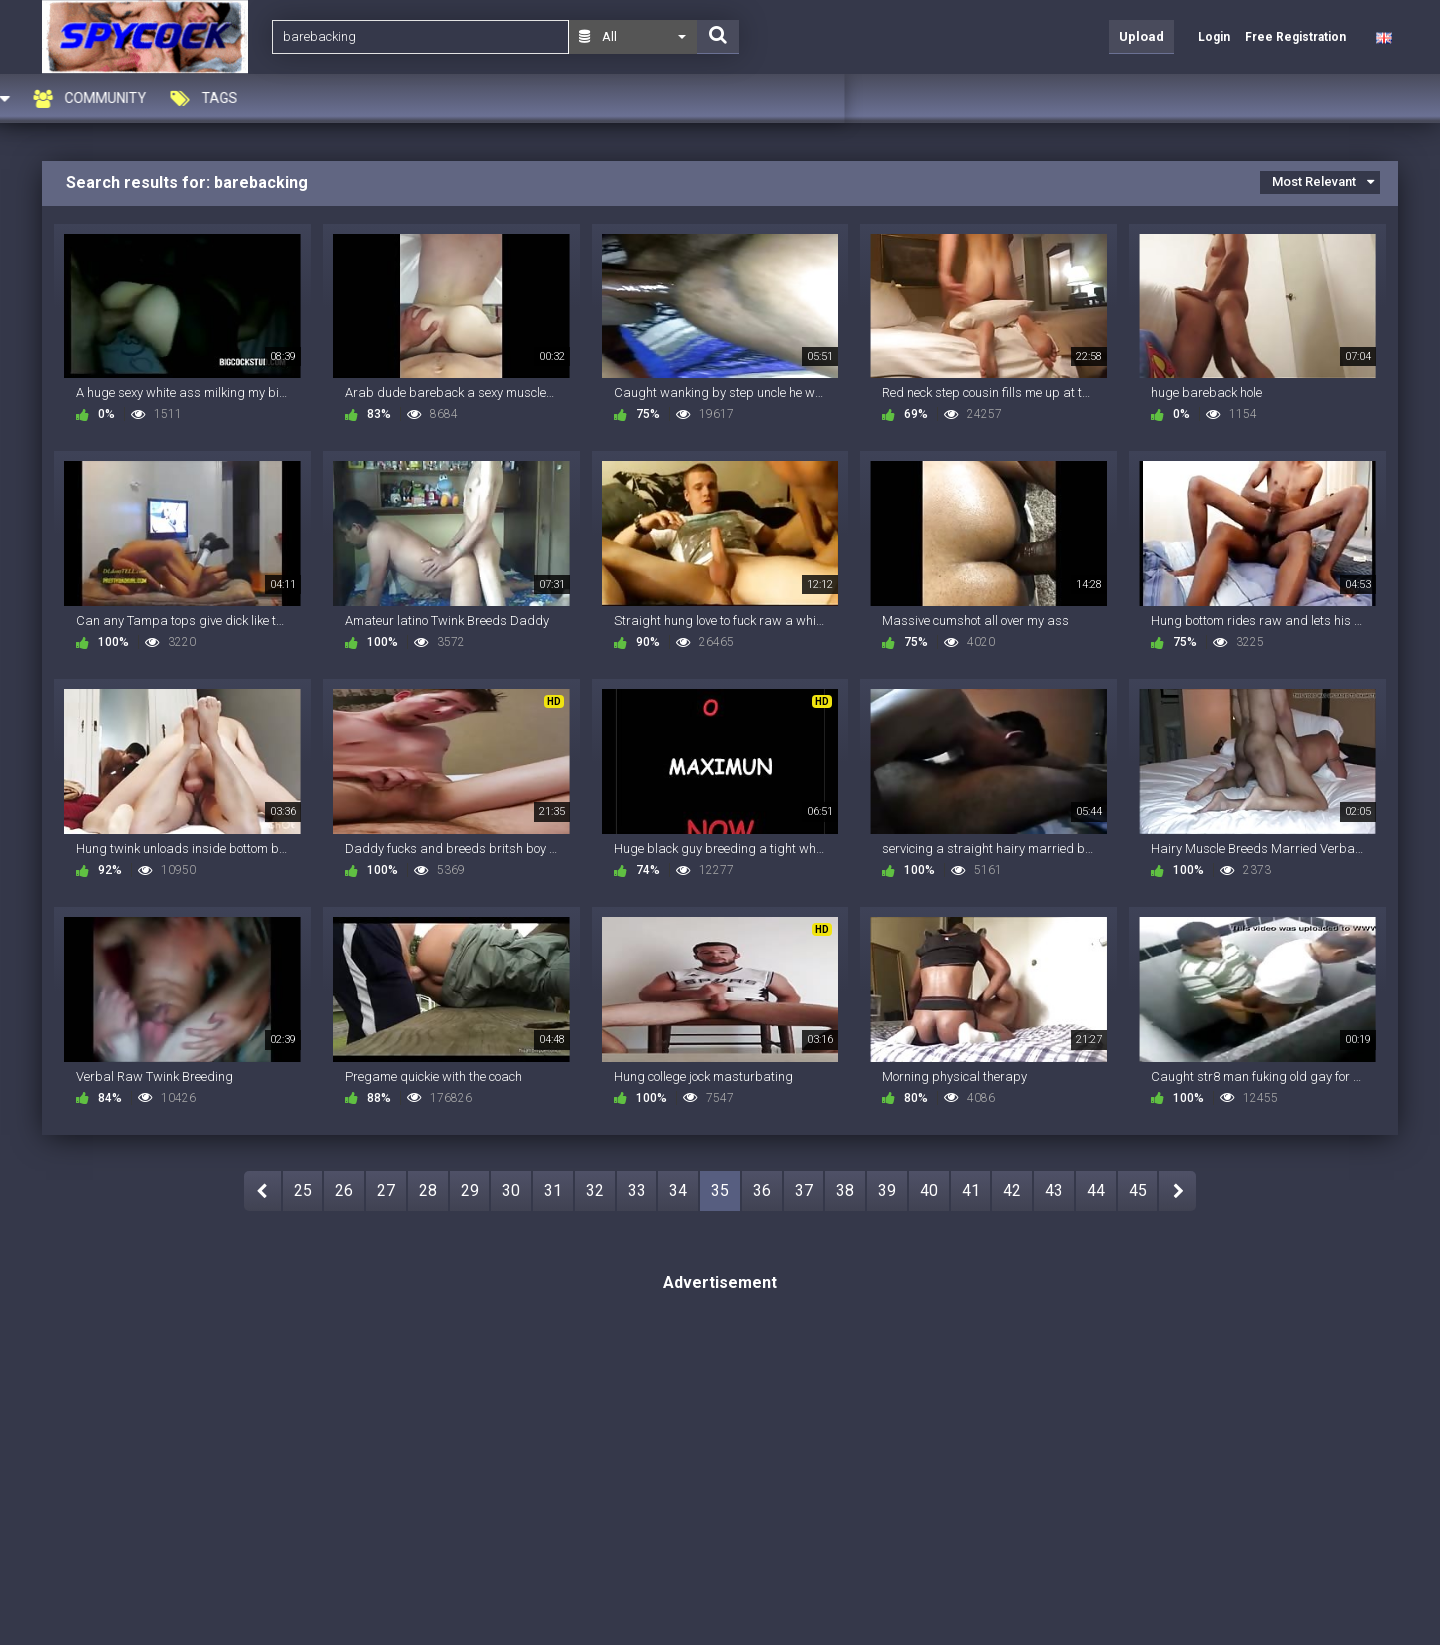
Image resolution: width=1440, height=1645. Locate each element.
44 (1096, 1190)
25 (303, 1190)
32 (595, 1190)
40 (929, 1190)
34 (678, 1190)
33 (637, 1190)
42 (1012, 1190)
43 (1054, 1190)
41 (971, 1190)
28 (428, 1190)
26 (344, 1190)
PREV (262, 1191)
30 (511, 1190)
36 (762, 1190)
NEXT (1177, 1191)
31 (553, 1190)
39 (887, 1190)
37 (804, 1190)
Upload (1141, 36)
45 (1138, 1190)
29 (470, 1190)
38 (845, 1190)
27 (386, 1190)
